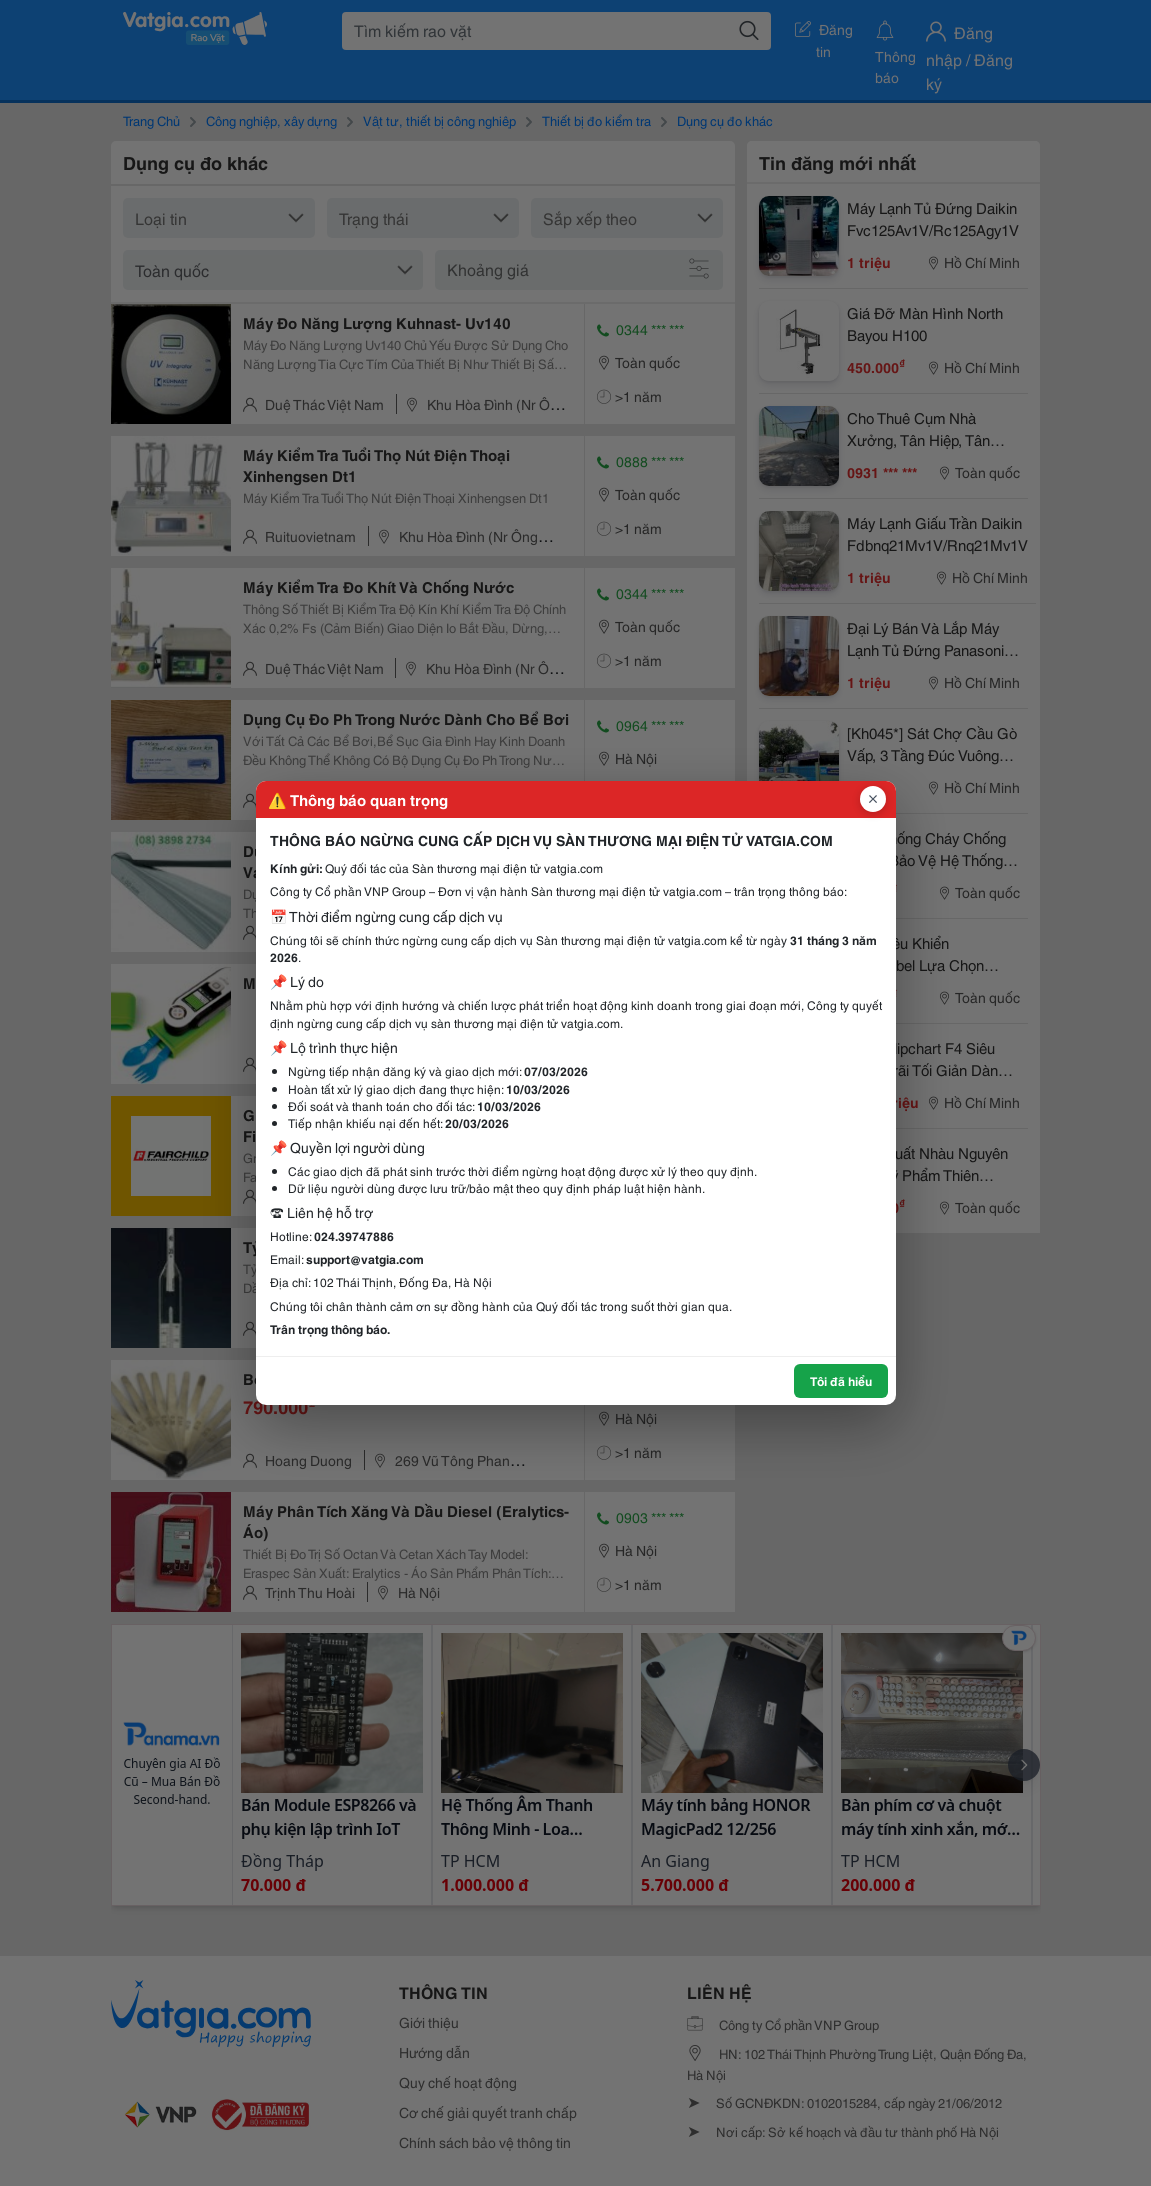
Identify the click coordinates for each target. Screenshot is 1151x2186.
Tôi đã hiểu (841, 1380)
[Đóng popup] (873, 799)
